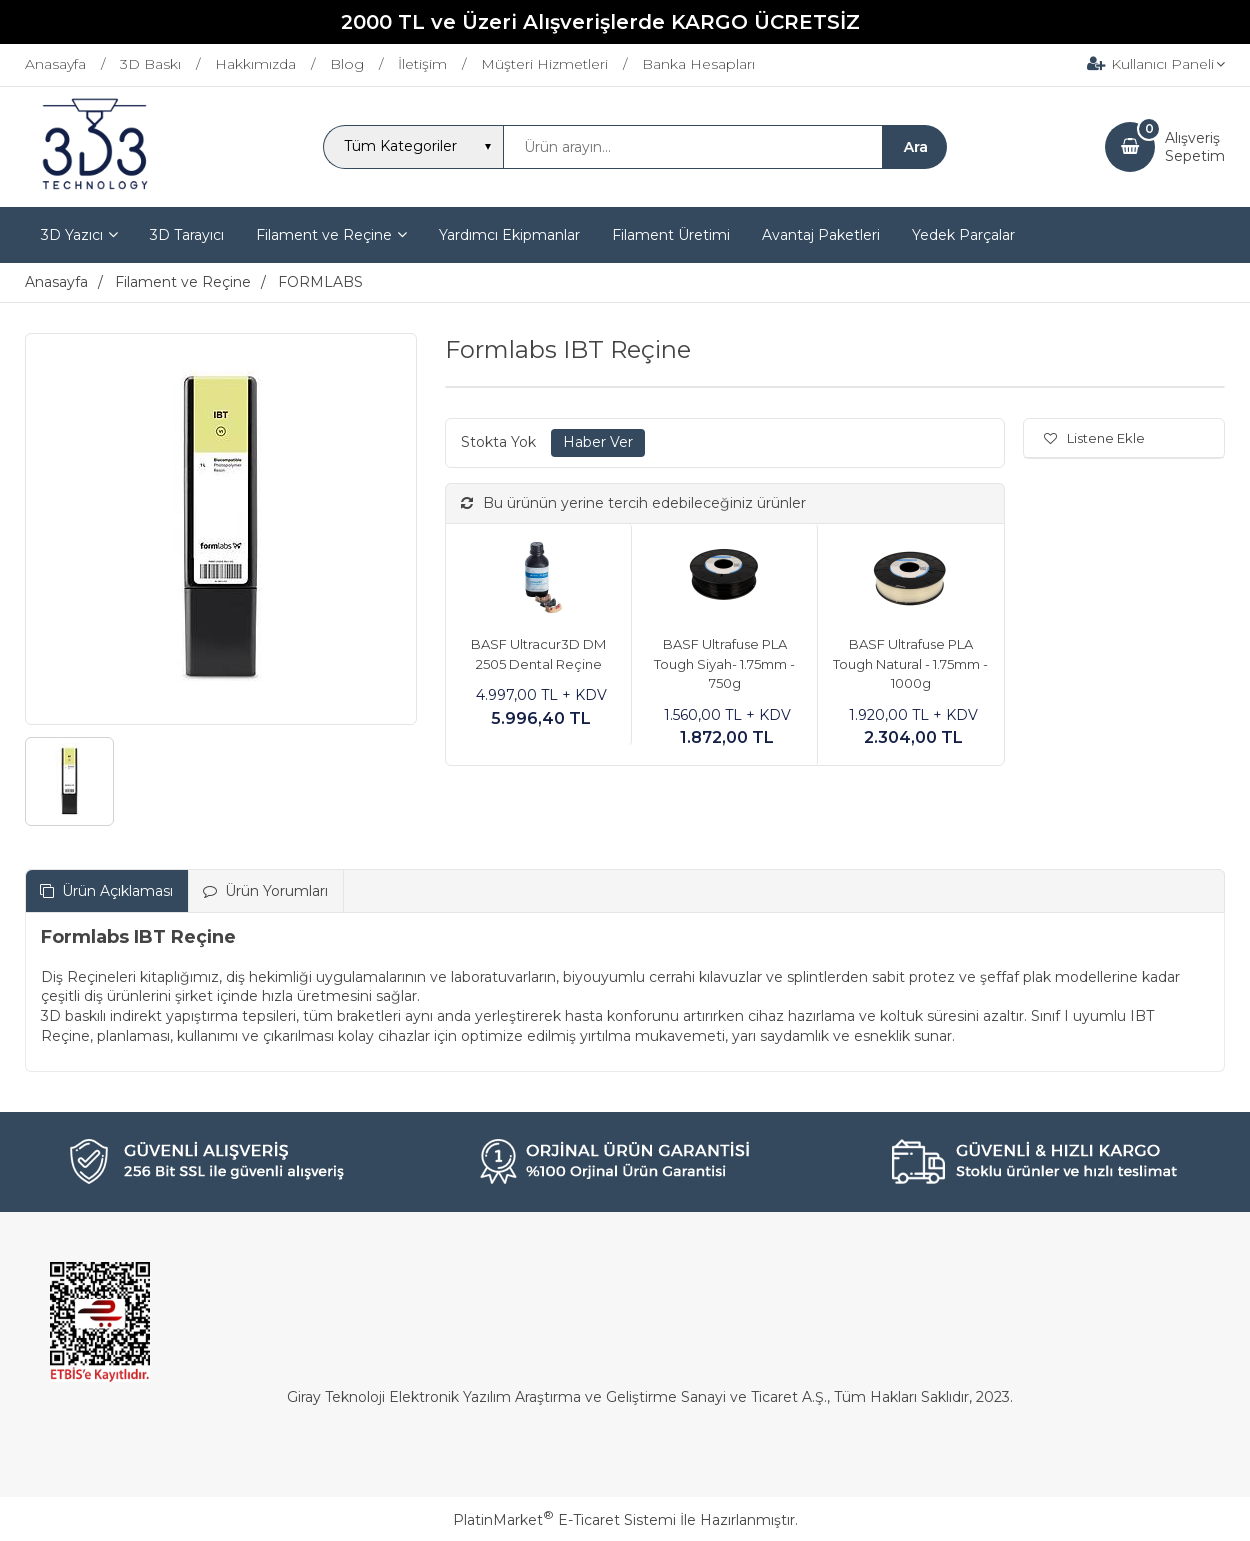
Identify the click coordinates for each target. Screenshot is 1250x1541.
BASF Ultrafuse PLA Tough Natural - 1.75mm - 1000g (910, 663)
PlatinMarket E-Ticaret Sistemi (564, 1520)
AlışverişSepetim (1195, 147)
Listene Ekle (1094, 438)
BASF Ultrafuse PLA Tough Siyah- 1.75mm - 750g (724, 663)
